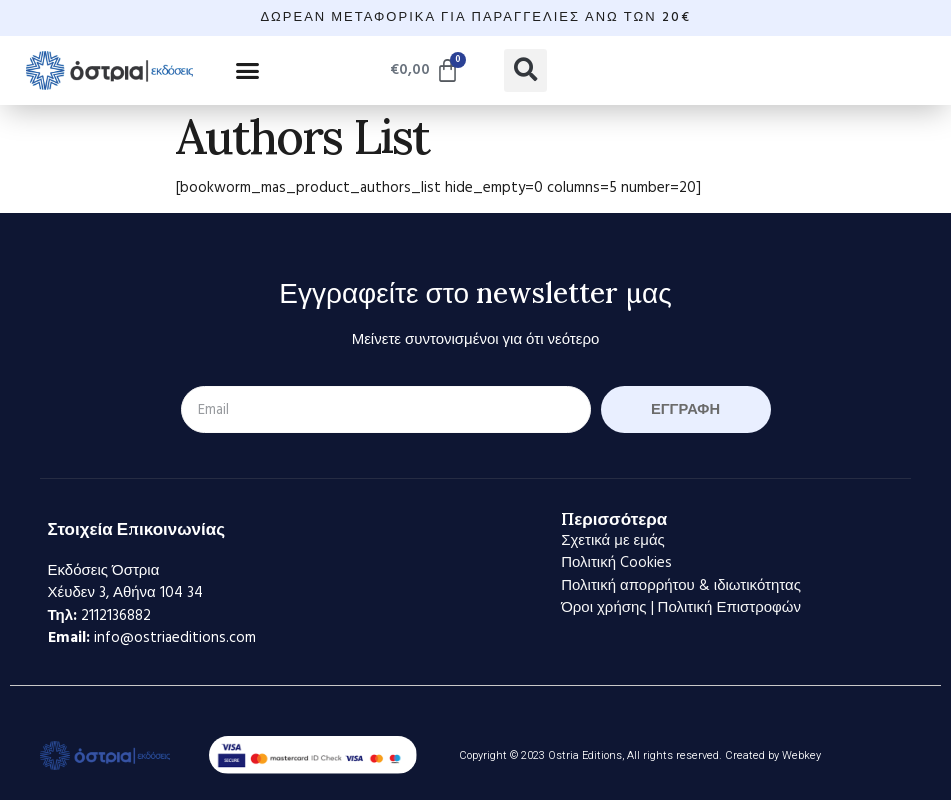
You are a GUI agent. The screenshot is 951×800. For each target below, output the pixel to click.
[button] (248, 70)
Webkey (801, 755)
